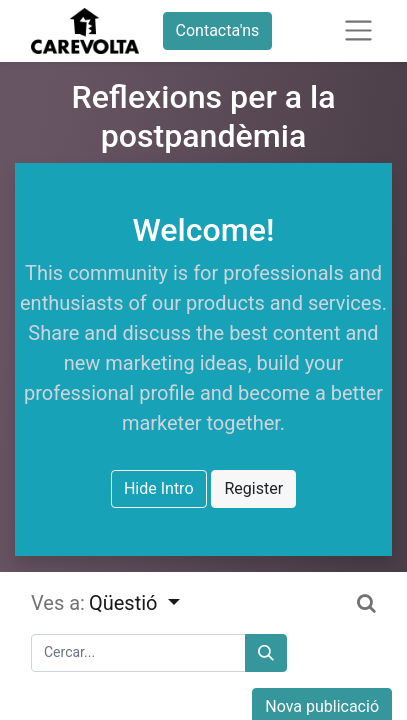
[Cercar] (266, 653)
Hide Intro (159, 488)
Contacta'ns (218, 30)
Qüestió (126, 603)
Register (253, 488)
